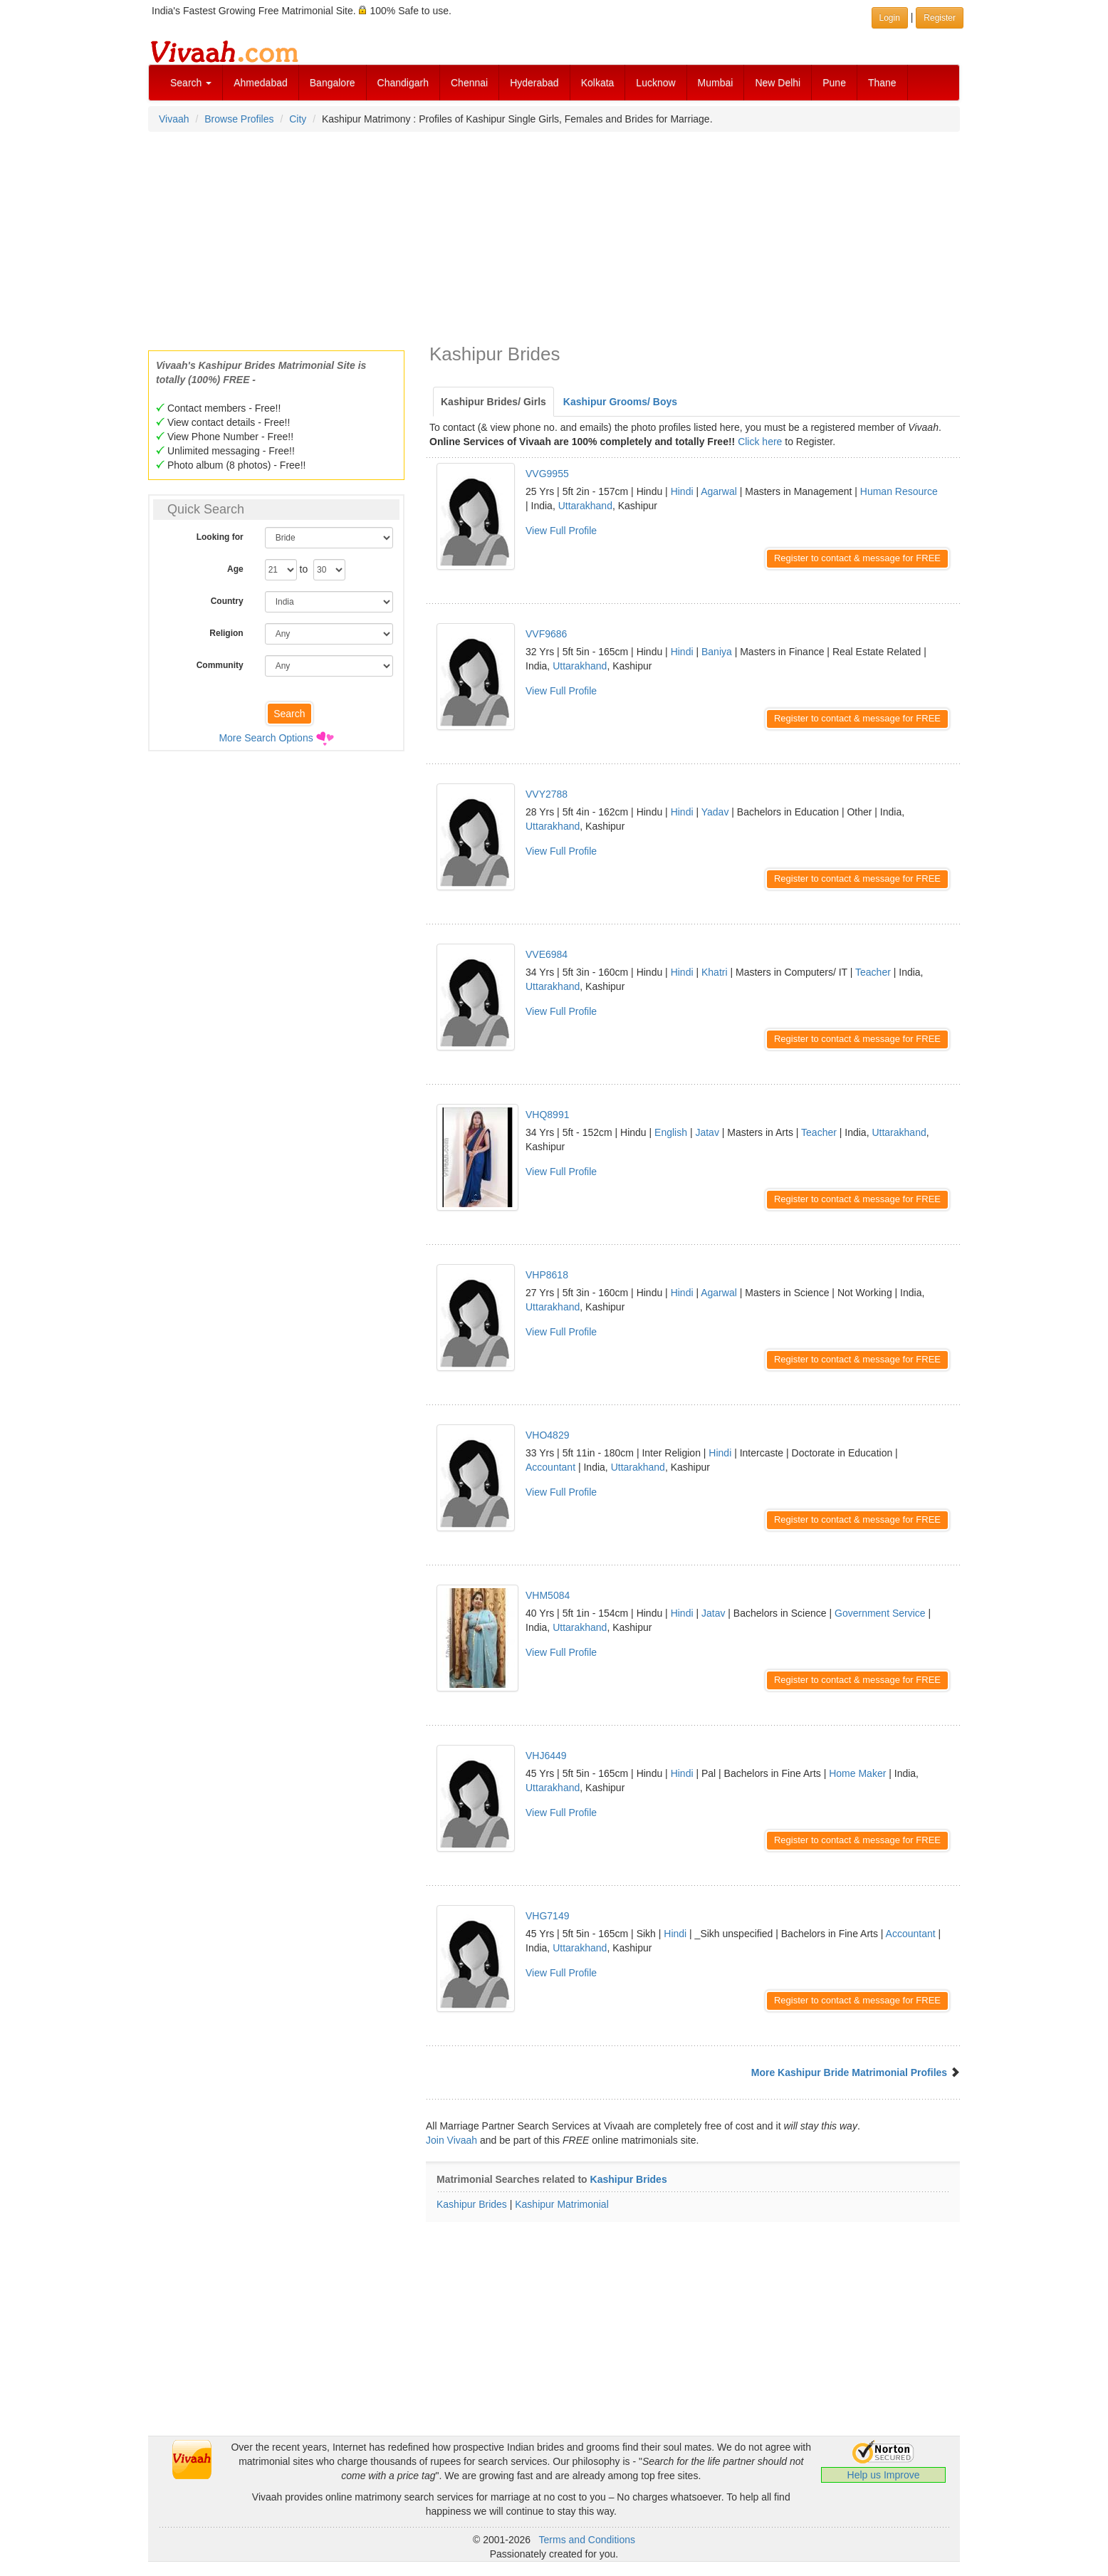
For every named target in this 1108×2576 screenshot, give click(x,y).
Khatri (714, 972)
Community (220, 665)
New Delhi (777, 82)
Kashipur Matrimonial (562, 2204)
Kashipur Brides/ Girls (493, 401)
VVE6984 (547, 954)
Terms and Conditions (587, 2539)
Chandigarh (403, 82)
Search (190, 82)
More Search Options (266, 738)
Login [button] (889, 18)
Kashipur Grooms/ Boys (620, 401)
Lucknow (655, 82)
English (670, 1132)
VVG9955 (547, 473)
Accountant (550, 1467)
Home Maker (857, 1773)
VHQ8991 (547, 1114)
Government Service (880, 1613)
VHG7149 (547, 1915)
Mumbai (715, 82)
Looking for (220, 537)
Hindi (682, 491)
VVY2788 (547, 794)
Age (235, 569)
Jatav (706, 1132)
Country (227, 601)
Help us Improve (883, 2475)
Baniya (716, 651)
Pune (834, 82)
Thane (882, 82)
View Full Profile (561, 530)
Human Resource (899, 491)
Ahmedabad (261, 82)
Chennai (469, 82)
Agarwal (719, 491)
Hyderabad (534, 82)
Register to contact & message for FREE (857, 558)
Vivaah (174, 119)
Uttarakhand (585, 505)
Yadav (715, 812)
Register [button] (940, 18)
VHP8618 (547, 1275)
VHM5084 (548, 1595)
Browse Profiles (238, 119)
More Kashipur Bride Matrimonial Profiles (849, 2072)
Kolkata (598, 82)
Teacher (873, 972)
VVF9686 (546, 634)
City (297, 119)
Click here (760, 441)
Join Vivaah (453, 2140)
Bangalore (332, 82)
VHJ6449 (546, 1755)
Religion (226, 633)
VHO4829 (547, 1435)
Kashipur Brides (628, 2179)
